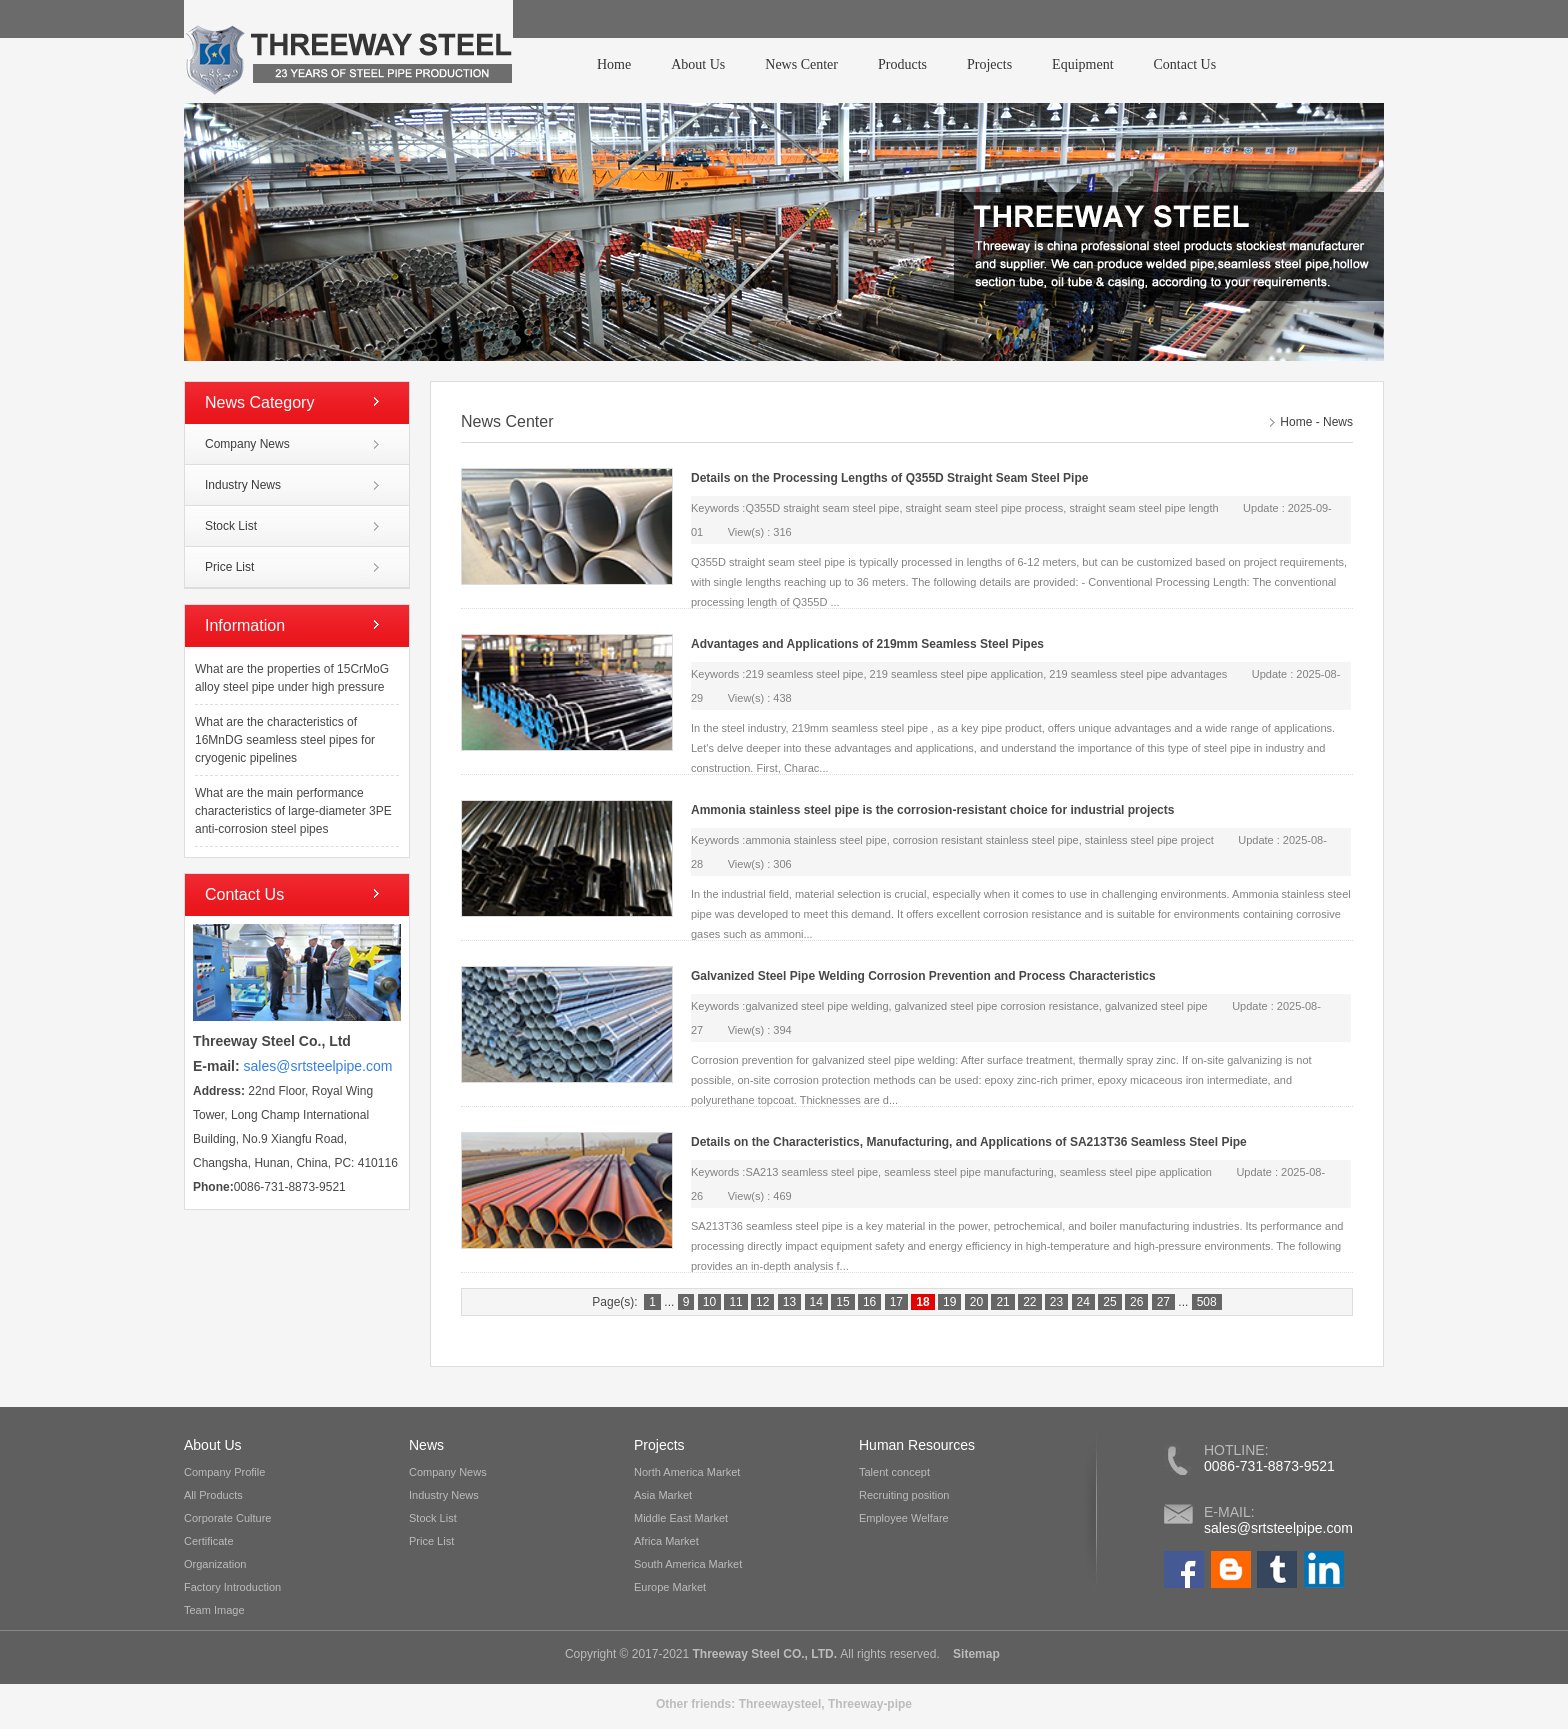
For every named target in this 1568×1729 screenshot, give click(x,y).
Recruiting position (904, 1495)
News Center (801, 64)
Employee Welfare (904, 1518)
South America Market (688, 1564)
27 (1163, 1302)
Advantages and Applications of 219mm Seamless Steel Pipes (867, 644)
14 (816, 1302)
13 (789, 1302)
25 (1109, 1302)
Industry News (243, 485)
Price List (229, 567)
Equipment (1082, 64)
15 (842, 1302)
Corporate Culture (227, 1518)
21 (1002, 1302)
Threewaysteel (780, 1704)
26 (1136, 1302)
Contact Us (1185, 64)
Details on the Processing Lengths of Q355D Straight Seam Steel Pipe (889, 478)
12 (762, 1302)
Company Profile (224, 1472)
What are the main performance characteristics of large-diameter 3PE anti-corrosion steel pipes (293, 811)
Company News (247, 444)
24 (1083, 1302)
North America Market (687, 1472)
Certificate (209, 1541)
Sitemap (975, 1654)
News (1338, 422)
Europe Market (670, 1587)
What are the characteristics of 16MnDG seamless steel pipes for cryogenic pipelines (285, 740)
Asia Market (663, 1495)
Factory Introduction (232, 1587)
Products (902, 64)
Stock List (231, 526)
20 (976, 1302)
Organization (215, 1564)
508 (1207, 1302)
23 (1056, 1302)
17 (896, 1302)
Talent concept (894, 1472)
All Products (213, 1495)
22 (1029, 1302)
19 (949, 1302)
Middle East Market (681, 1518)
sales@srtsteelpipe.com (1278, 1528)
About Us (698, 64)
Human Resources (917, 1445)
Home (614, 64)
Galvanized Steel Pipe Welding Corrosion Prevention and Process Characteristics (923, 976)
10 (709, 1302)
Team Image (214, 1610)
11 (735, 1302)
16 (869, 1302)
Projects (989, 64)
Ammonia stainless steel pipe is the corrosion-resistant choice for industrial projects (932, 810)
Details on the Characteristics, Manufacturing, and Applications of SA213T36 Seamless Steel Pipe (969, 1142)
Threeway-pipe (870, 1704)
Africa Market (666, 1541)
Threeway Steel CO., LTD (763, 1654)
